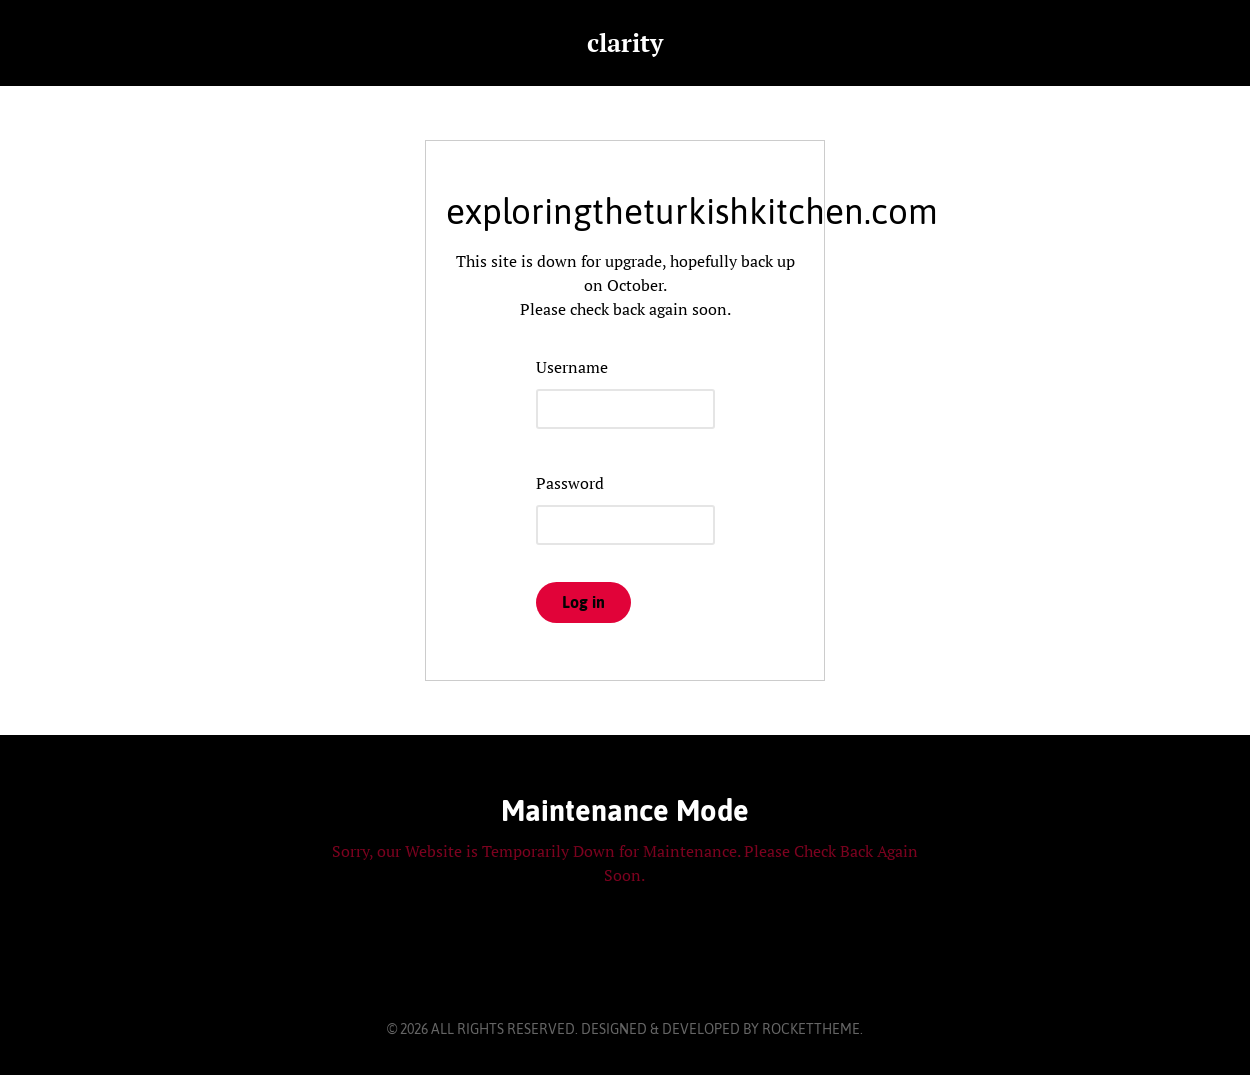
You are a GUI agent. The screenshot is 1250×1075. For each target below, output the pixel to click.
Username (572, 367)
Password (570, 483)
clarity (625, 42)
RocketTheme (811, 1029)
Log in (583, 602)
